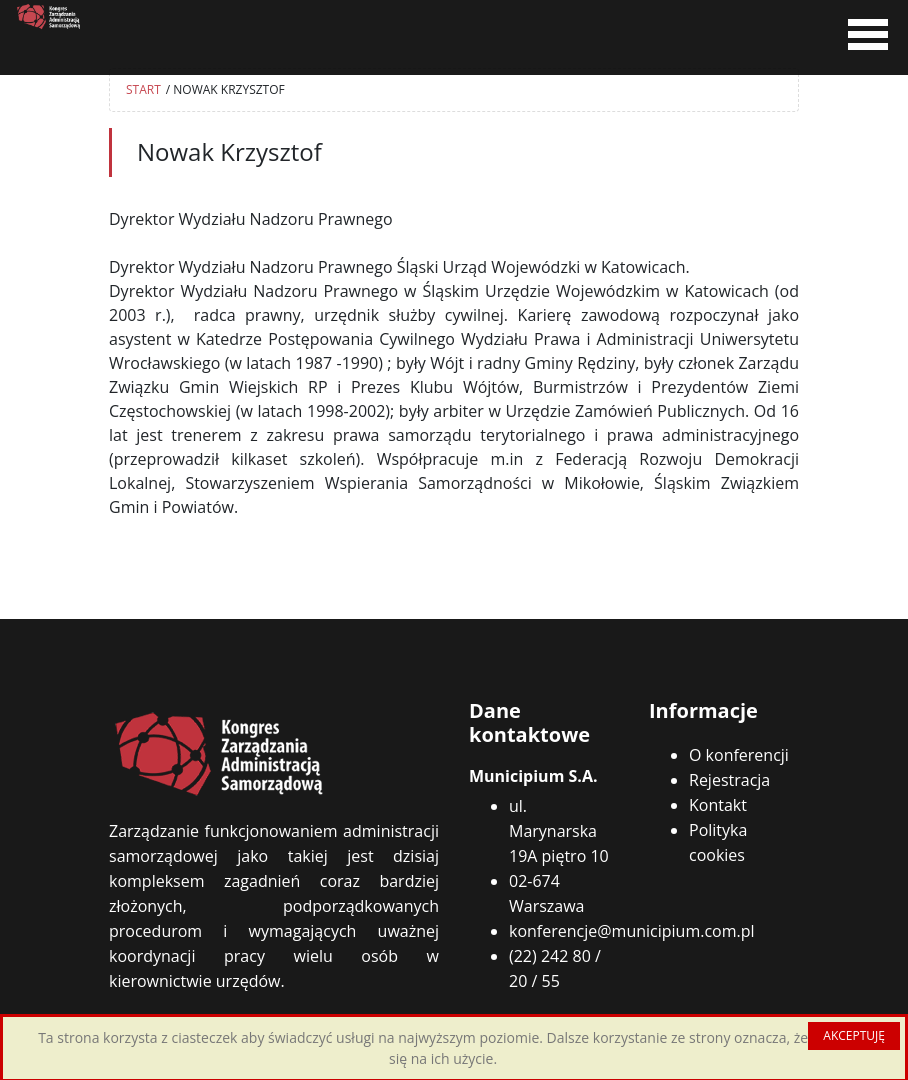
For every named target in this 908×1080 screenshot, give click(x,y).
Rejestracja (729, 780)
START (143, 89)
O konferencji (739, 755)
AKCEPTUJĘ (854, 1035)
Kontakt (718, 805)
